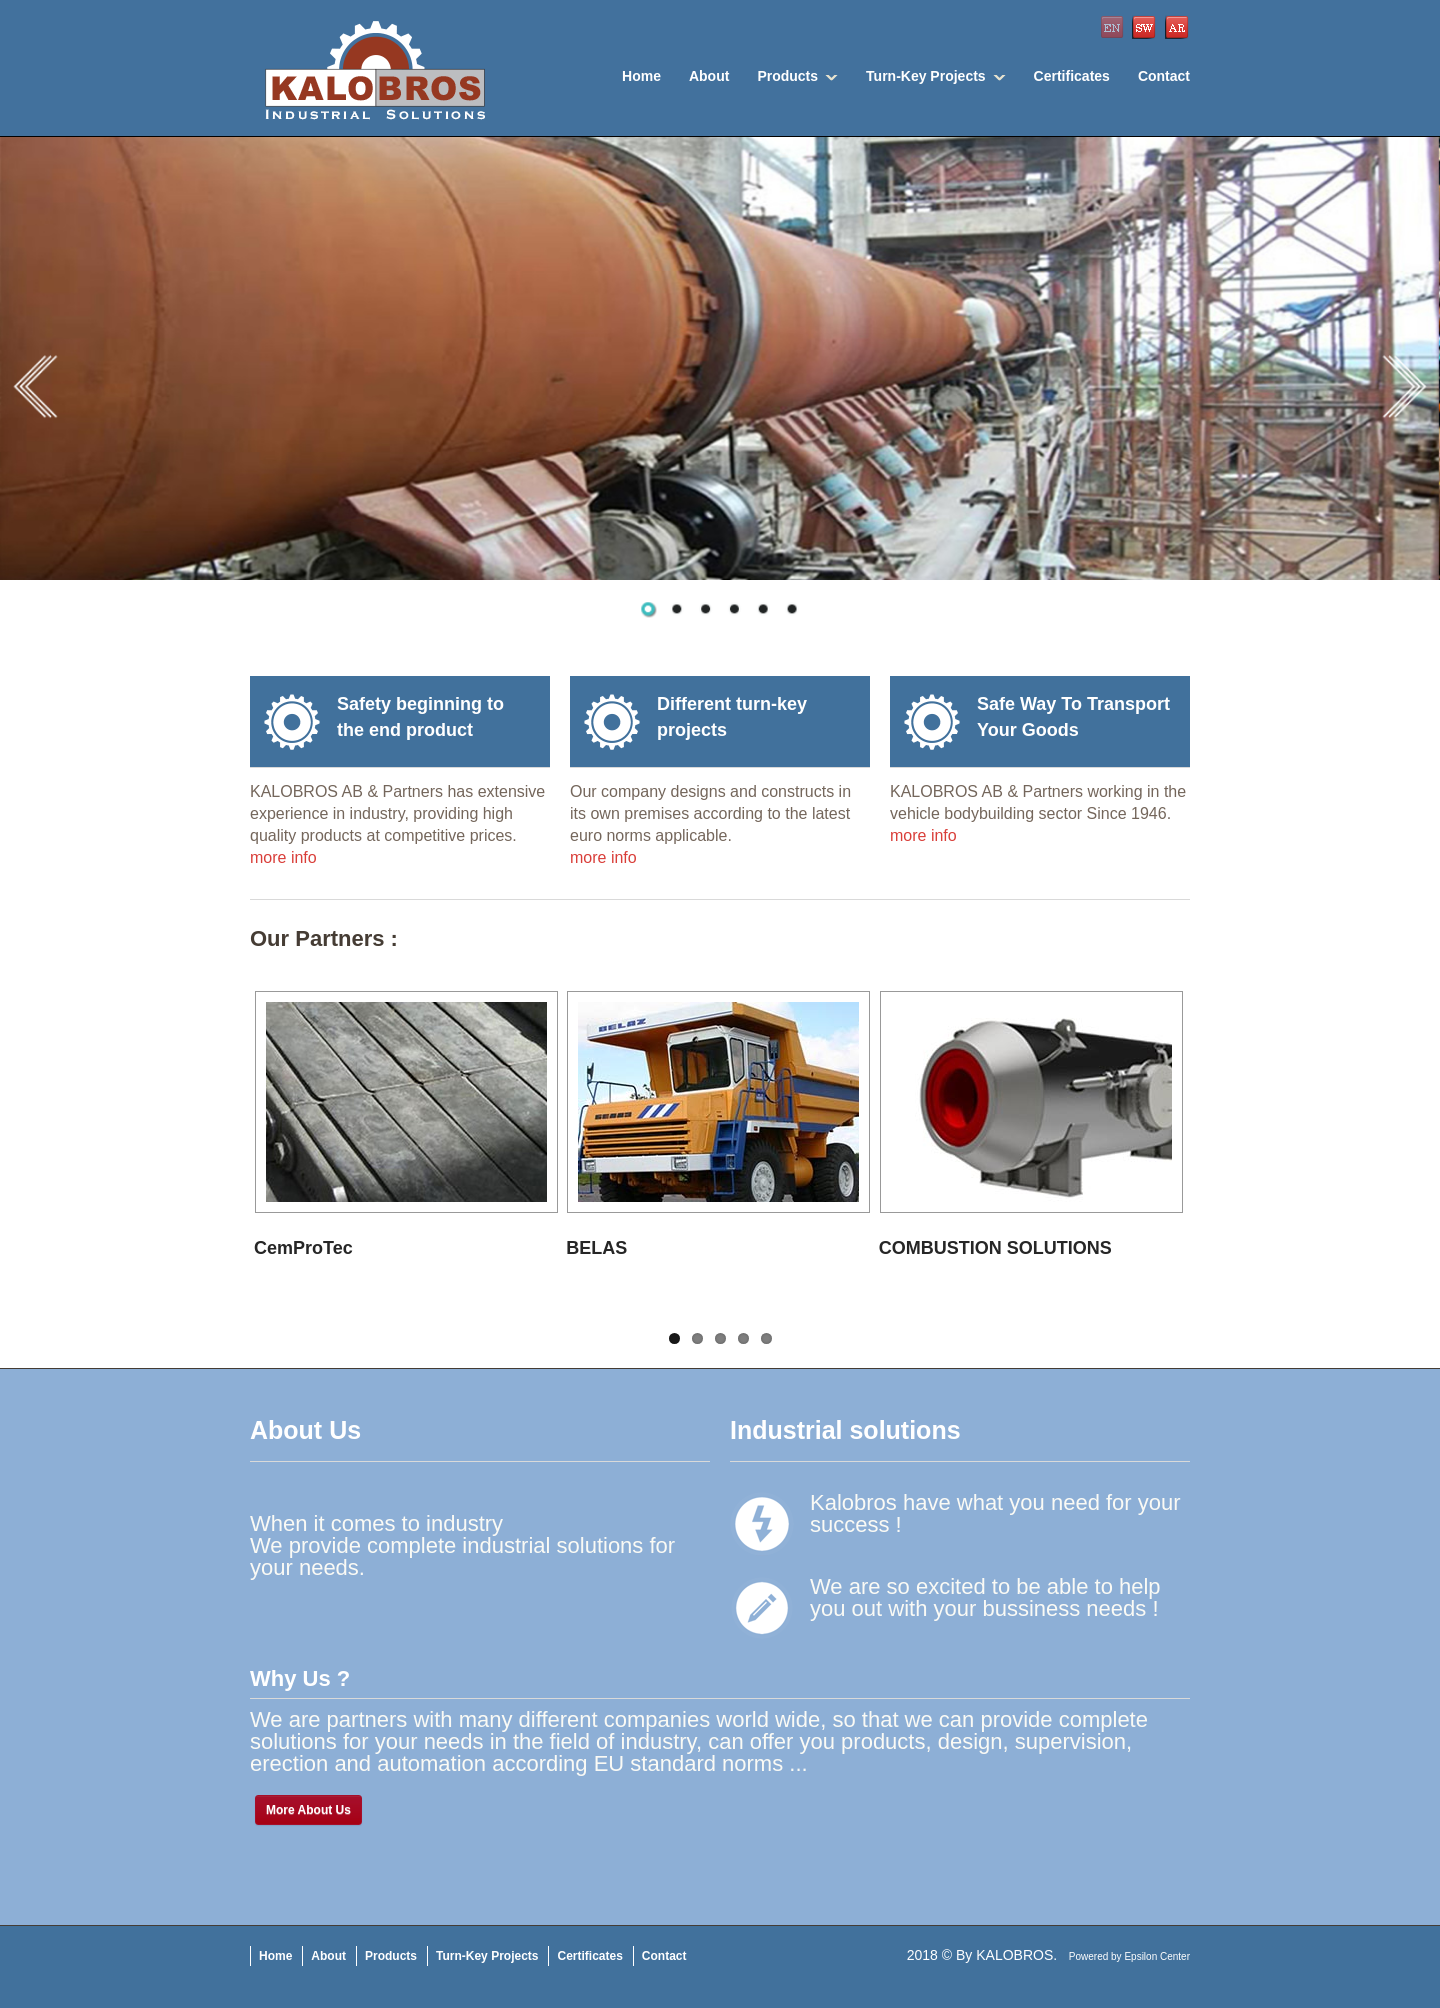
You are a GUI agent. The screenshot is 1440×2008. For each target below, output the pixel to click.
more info (283, 857)
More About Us (308, 1810)
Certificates (1072, 76)
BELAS (596, 1248)
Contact (1164, 76)
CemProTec (303, 1248)
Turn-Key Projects (926, 76)
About (709, 76)
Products (787, 76)
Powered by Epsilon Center (1129, 1956)
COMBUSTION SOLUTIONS (995, 1248)
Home (641, 76)
